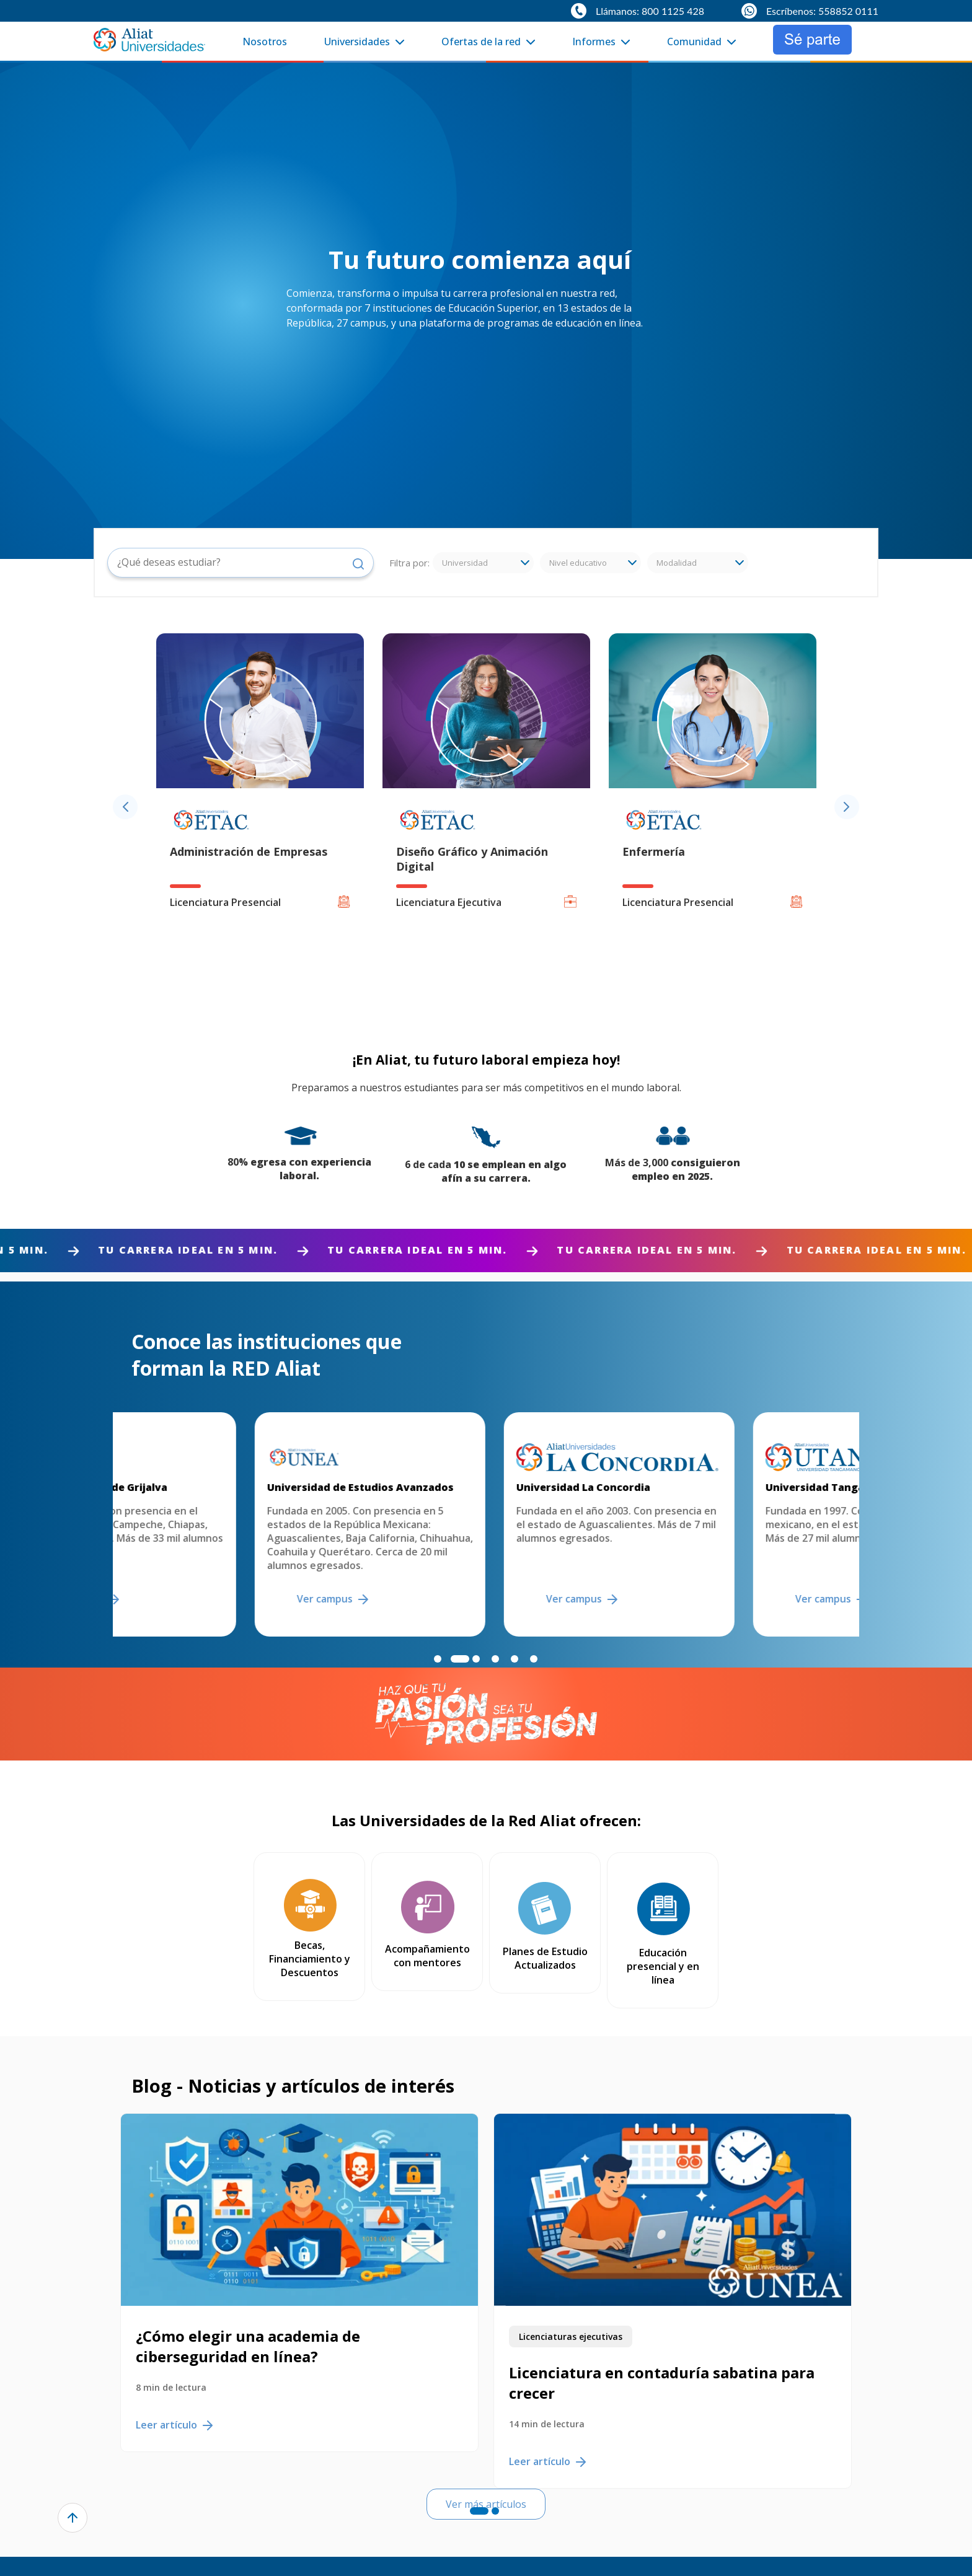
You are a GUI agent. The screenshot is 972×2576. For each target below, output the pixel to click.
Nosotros (264, 41)
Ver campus (200, 1599)
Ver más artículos (486, 2477)
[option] (260, 806)
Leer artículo (174, 2381)
